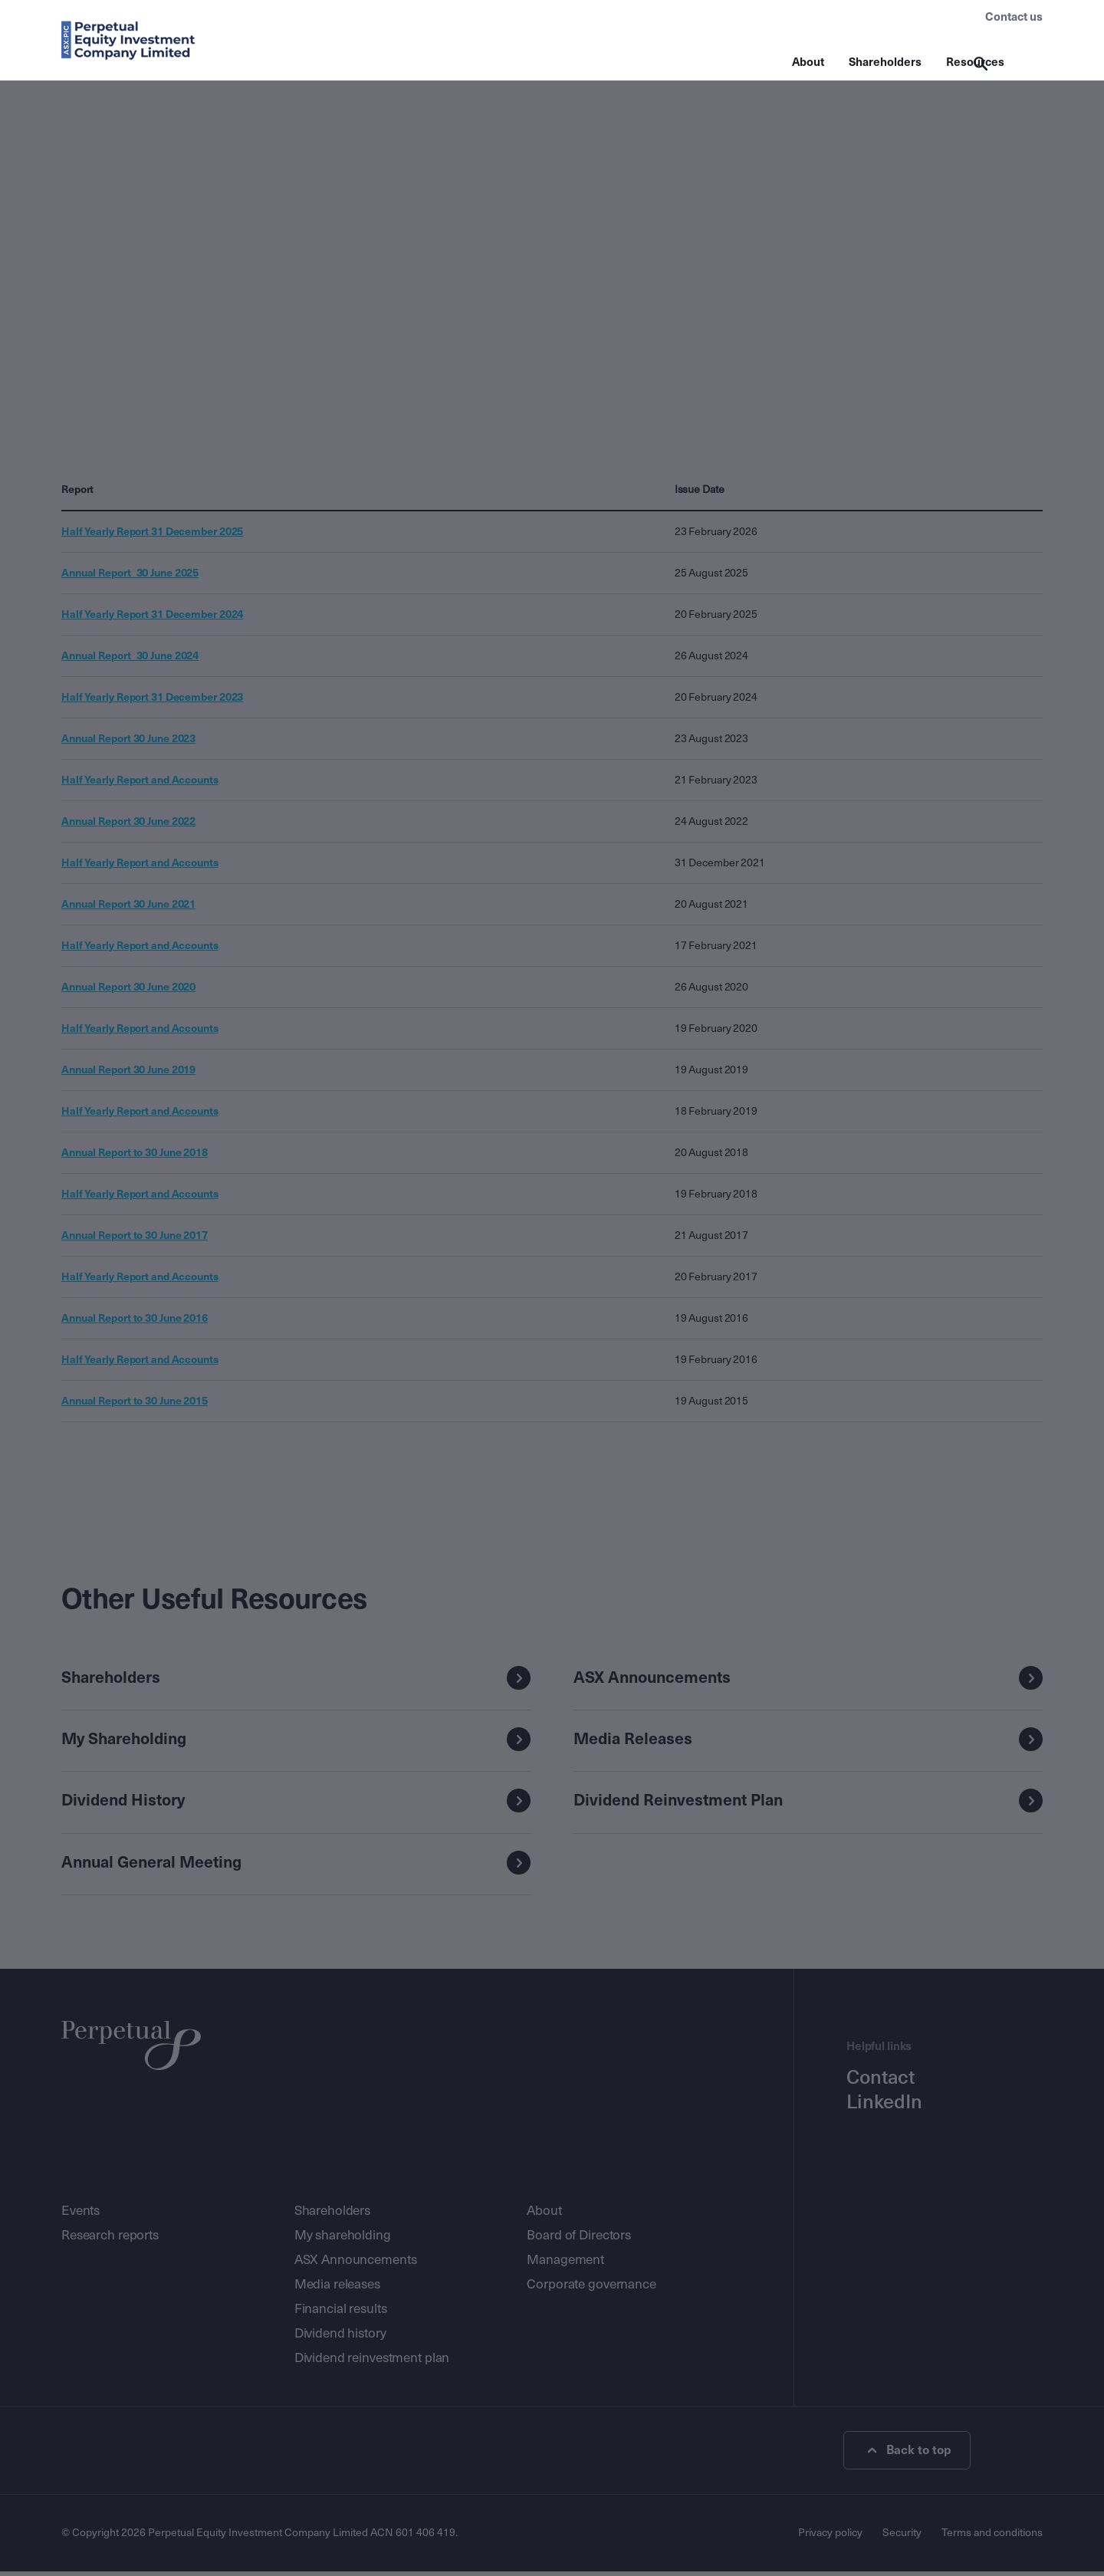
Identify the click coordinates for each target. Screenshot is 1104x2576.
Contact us (1014, 17)
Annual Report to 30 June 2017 (134, 1237)
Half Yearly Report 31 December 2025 (152, 533)
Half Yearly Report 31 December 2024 (152, 616)
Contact (880, 2082)
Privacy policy (830, 2537)
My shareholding (342, 2240)
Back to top (910, 2454)
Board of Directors (579, 2240)
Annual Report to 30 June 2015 (134, 1403)
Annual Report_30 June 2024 (130, 658)
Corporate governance (591, 2289)
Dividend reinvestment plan (372, 2362)
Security (902, 2537)
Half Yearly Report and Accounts (140, 782)
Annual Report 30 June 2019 (128, 1072)
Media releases (337, 2289)
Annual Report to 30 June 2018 (134, 1155)
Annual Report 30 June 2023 (128, 741)
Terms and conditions (992, 2537)
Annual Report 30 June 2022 (128, 823)
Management (565, 2264)
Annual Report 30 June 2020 (128, 989)
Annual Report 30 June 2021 (128, 906)
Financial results (340, 2313)
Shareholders (885, 62)
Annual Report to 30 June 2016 (134, 1320)
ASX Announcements (355, 2264)
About (808, 62)
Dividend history (340, 2338)
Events (80, 2215)
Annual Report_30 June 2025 (130, 575)
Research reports (110, 2240)
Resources (975, 62)
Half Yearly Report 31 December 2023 (152, 699)
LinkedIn (884, 2107)
